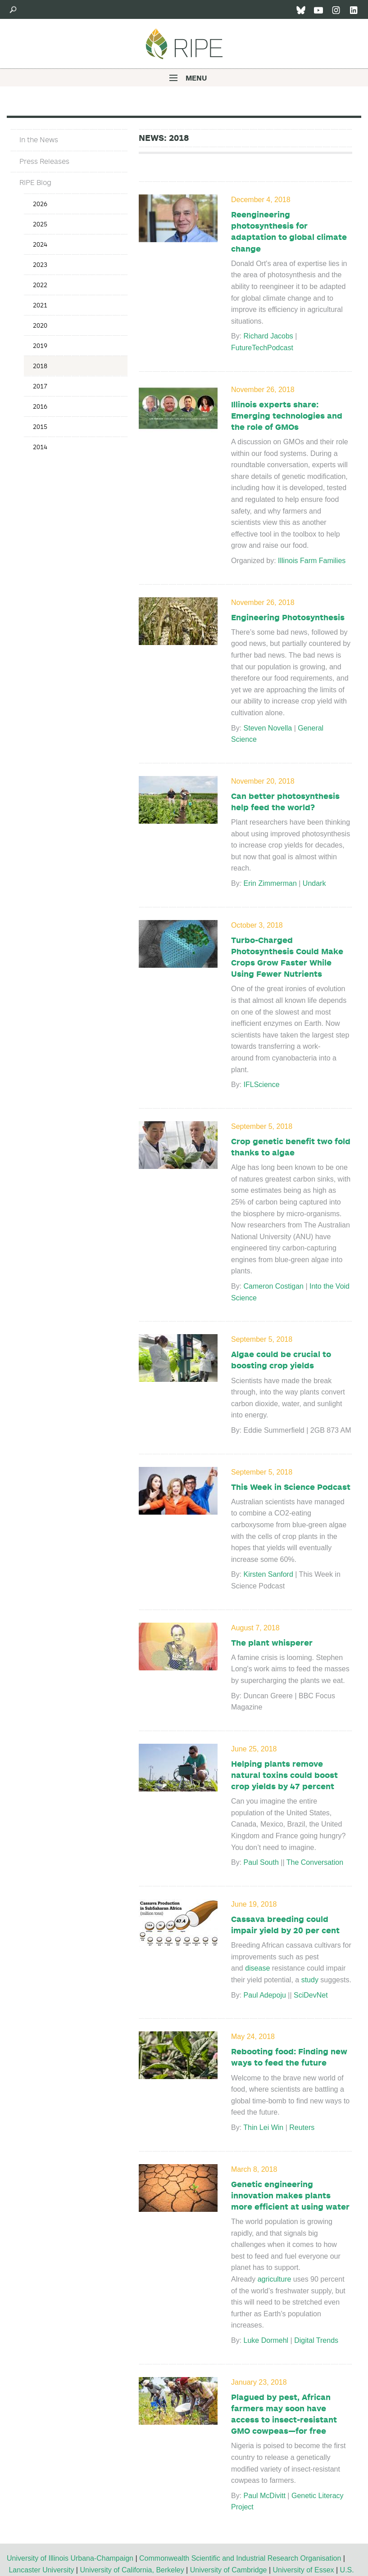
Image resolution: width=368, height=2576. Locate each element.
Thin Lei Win (263, 2127)
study (309, 1980)
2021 (40, 305)
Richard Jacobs (268, 336)
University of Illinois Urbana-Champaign (70, 2558)
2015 (40, 426)
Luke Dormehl (266, 2340)
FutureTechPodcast (262, 348)
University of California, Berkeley (132, 2570)
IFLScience (263, 1084)
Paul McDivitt (265, 2495)
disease (257, 1968)
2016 (40, 406)
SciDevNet (313, 1995)
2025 (40, 224)
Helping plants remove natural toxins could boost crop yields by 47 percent (284, 1775)
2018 (40, 366)
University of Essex (303, 2570)
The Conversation (314, 1862)
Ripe (184, 43)
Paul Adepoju (265, 1995)
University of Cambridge (228, 2570)
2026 (40, 204)
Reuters (301, 2127)
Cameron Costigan (274, 1286)
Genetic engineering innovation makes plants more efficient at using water (290, 2195)
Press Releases (44, 161)
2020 (40, 325)
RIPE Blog (35, 182)
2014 (40, 447)
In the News (38, 139)
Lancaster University (41, 2570)
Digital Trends (317, 2340)
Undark (314, 883)
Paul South (261, 1862)
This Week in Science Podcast (290, 1487)
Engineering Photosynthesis (288, 617)
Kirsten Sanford (268, 1574)
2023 (40, 264)
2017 (40, 386)
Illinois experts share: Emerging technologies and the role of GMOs (286, 415)
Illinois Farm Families (311, 560)
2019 (40, 345)
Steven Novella (268, 728)
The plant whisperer (272, 1642)
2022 (40, 285)
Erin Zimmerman (270, 883)
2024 (40, 244)
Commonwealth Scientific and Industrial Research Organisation (240, 2558)
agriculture (274, 2279)
